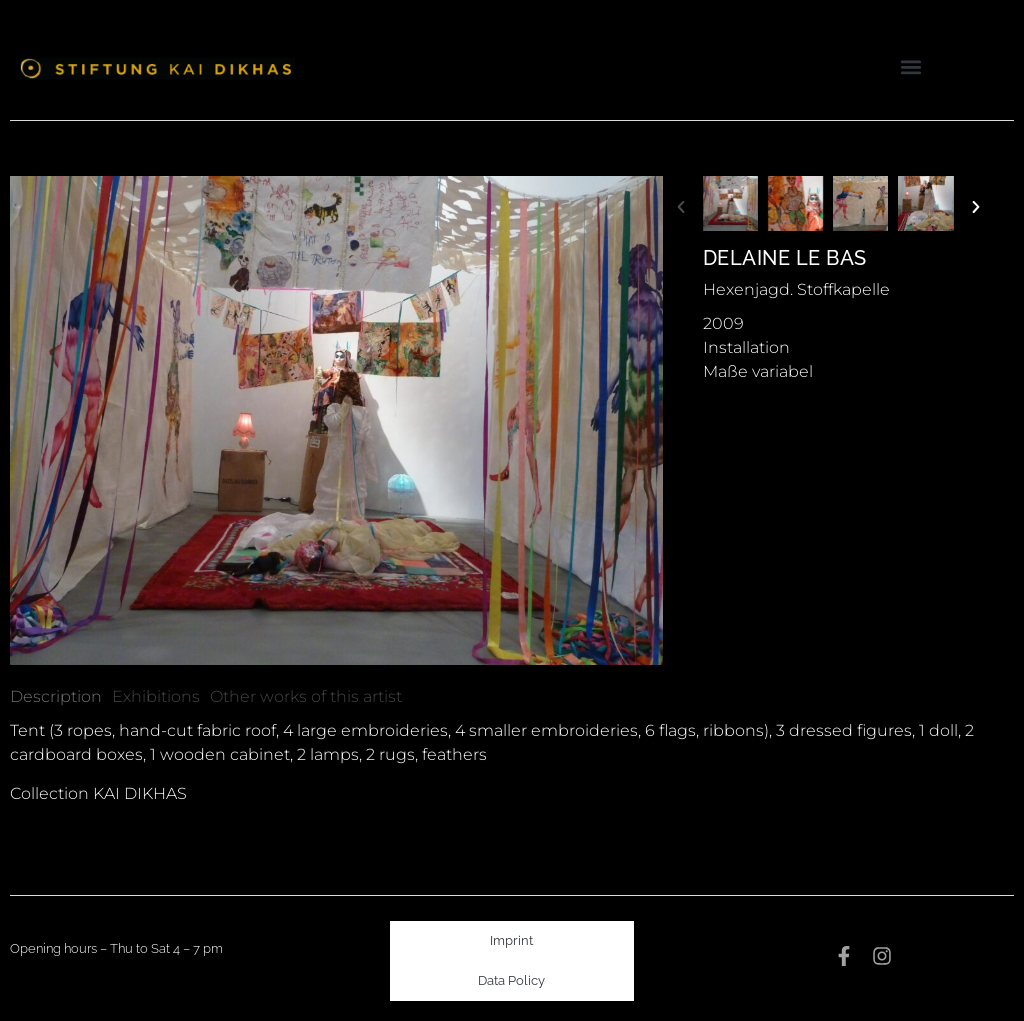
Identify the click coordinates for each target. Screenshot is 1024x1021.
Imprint (511, 940)
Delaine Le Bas (785, 258)
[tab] (56, 697)
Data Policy (511, 980)
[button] (911, 66)
